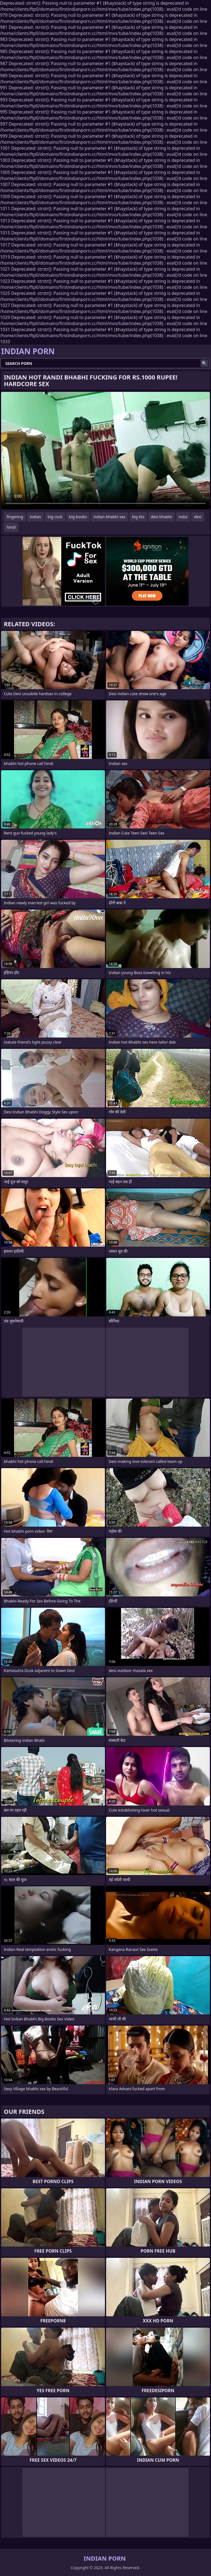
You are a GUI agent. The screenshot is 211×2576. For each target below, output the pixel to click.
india (183, 516)
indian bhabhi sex (109, 516)
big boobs (78, 516)
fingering (15, 516)
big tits (138, 516)
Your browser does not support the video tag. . (105, 450)
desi (197, 516)
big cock (55, 516)
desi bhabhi (161, 516)
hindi (11, 527)
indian (35, 516)
